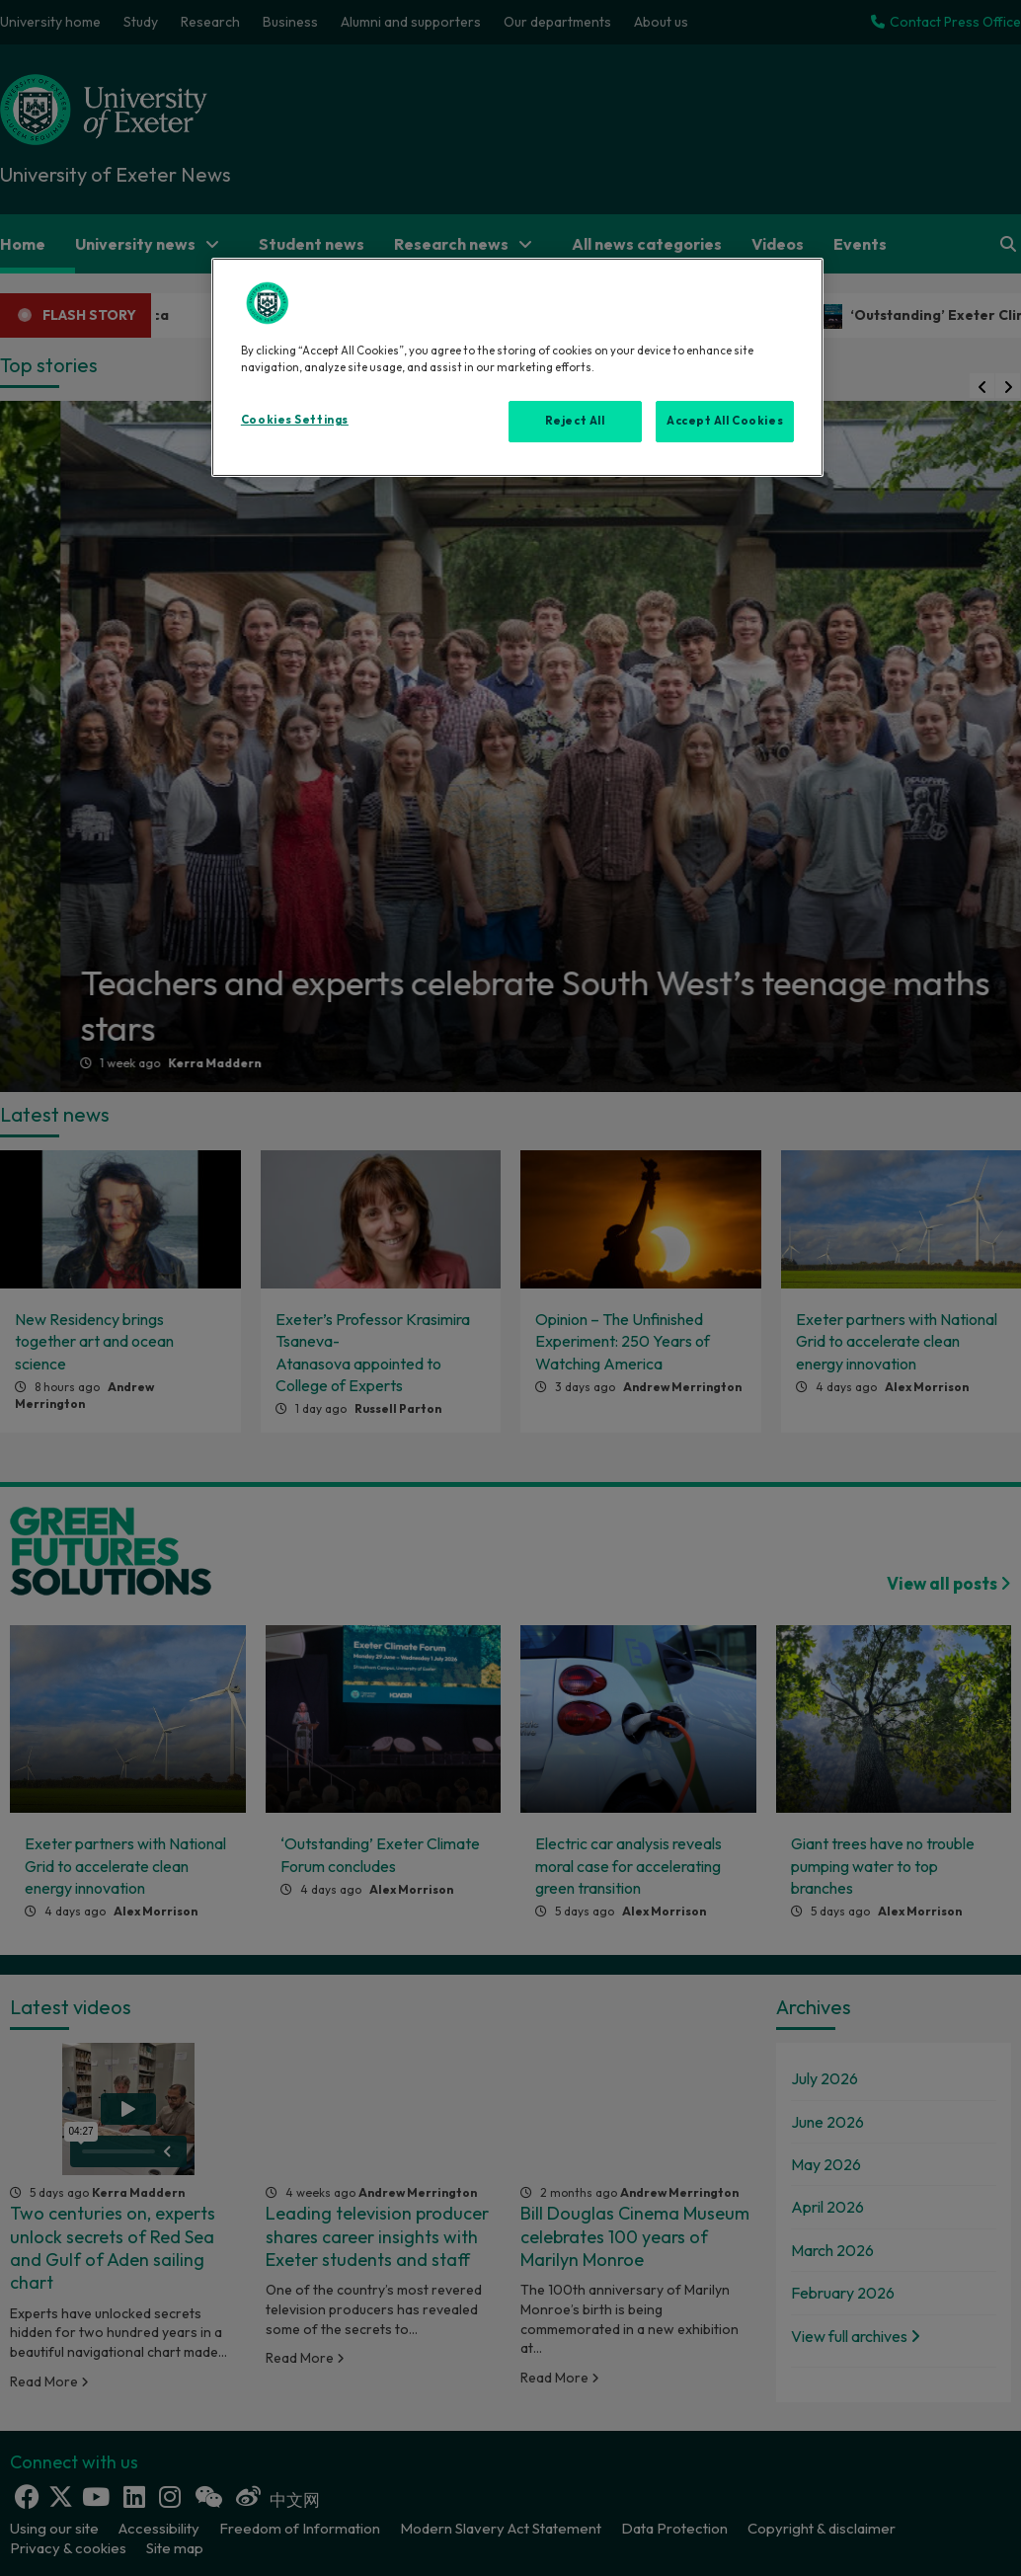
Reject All (575, 421)
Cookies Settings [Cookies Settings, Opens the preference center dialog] (295, 420)
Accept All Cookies (725, 421)
